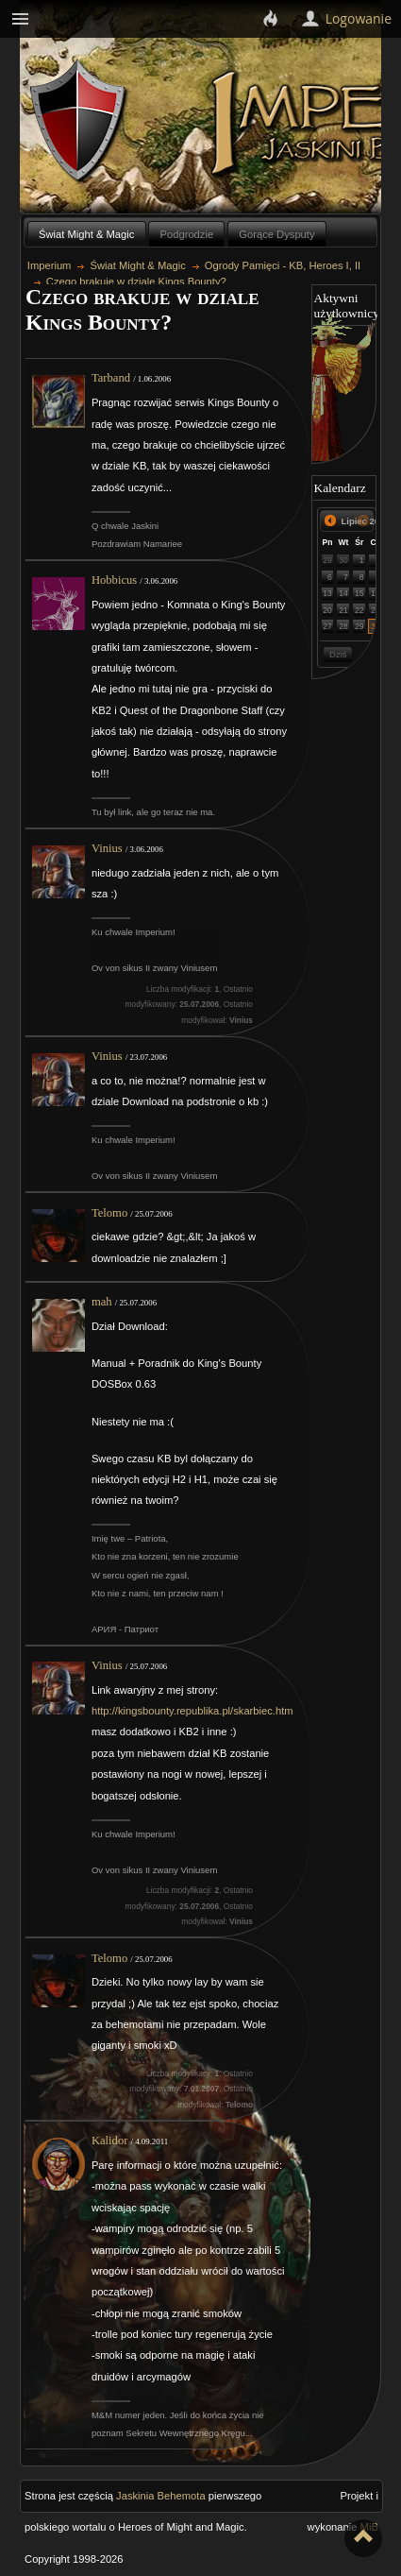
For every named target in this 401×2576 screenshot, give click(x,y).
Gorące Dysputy (276, 234)
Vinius (107, 848)
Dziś (337, 654)
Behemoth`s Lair (79, 121)
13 (327, 593)
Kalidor (109, 2140)
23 (375, 610)
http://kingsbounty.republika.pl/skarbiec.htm (192, 1710)
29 (327, 560)
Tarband (111, 377)
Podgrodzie (187, 234)
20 (327, 610)
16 (375, 593)
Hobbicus (114, 580)
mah (102, 1301)
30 (343, 560)
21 (343, 610)
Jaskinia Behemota (161, 2495)
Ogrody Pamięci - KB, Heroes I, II (282, 265)
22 (359, 610)
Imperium (49, 265)
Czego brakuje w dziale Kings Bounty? (136, 281)
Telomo (109, 1213)
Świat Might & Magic (86, 234)
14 (343, 593)
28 (343, 626)
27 (327, 626)
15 (359, 593)
